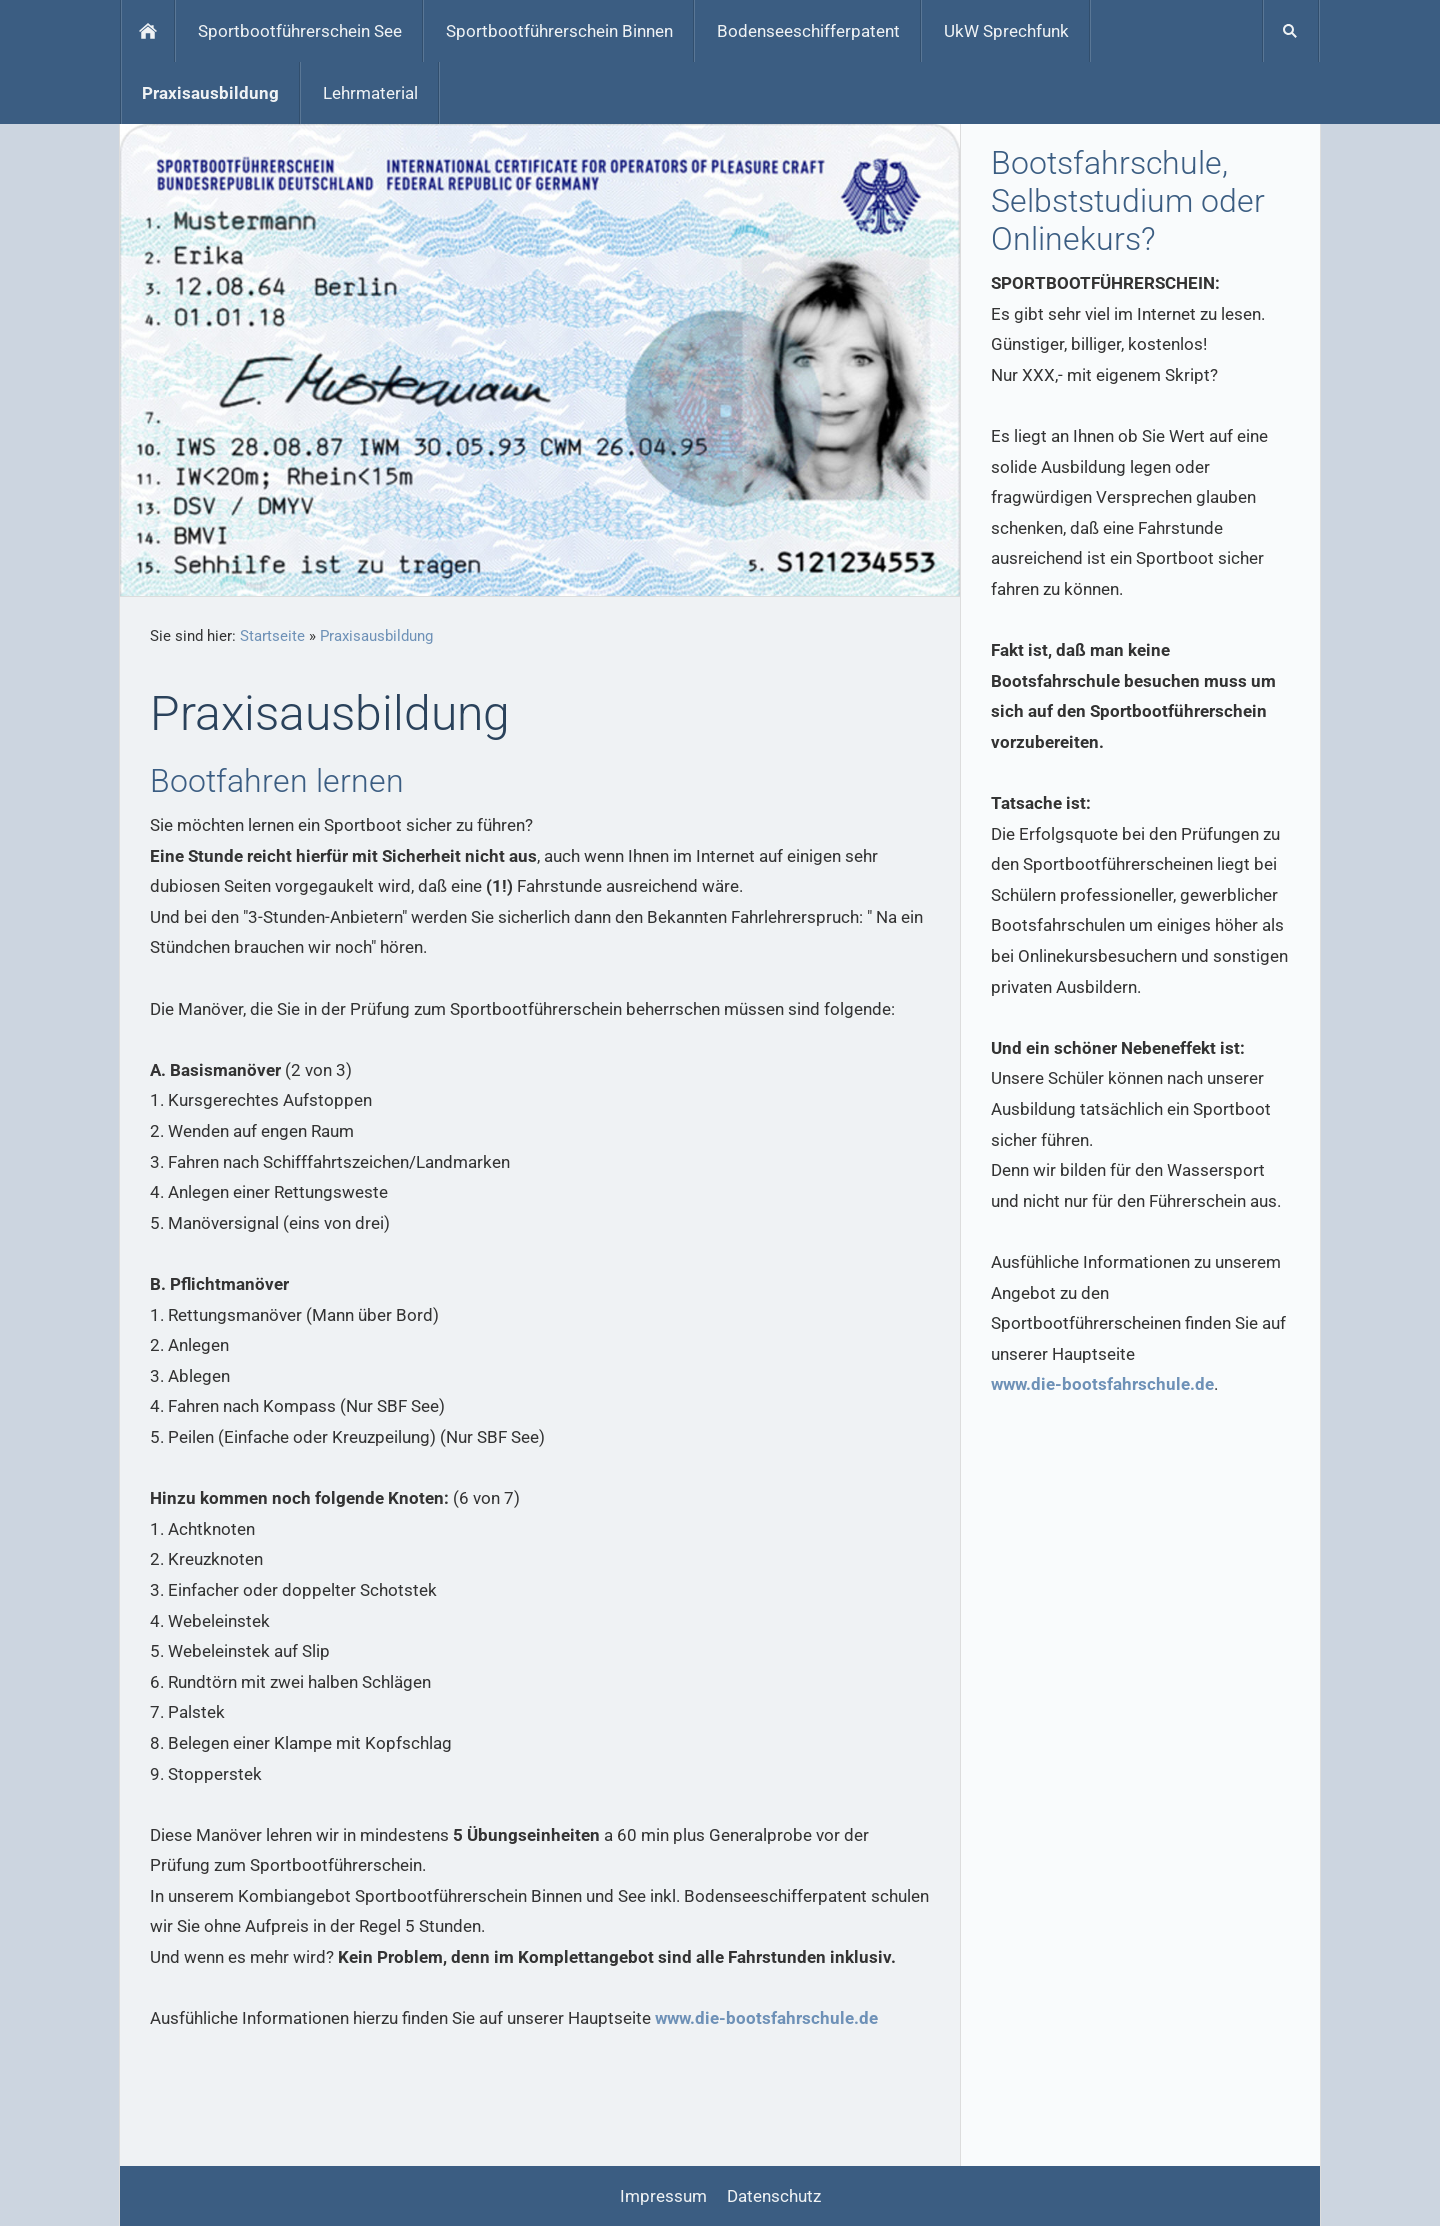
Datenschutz (774, 2196)
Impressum (663, 2196)
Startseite (272, 636)
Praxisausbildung (376, 636)
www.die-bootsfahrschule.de (766, 2018)
